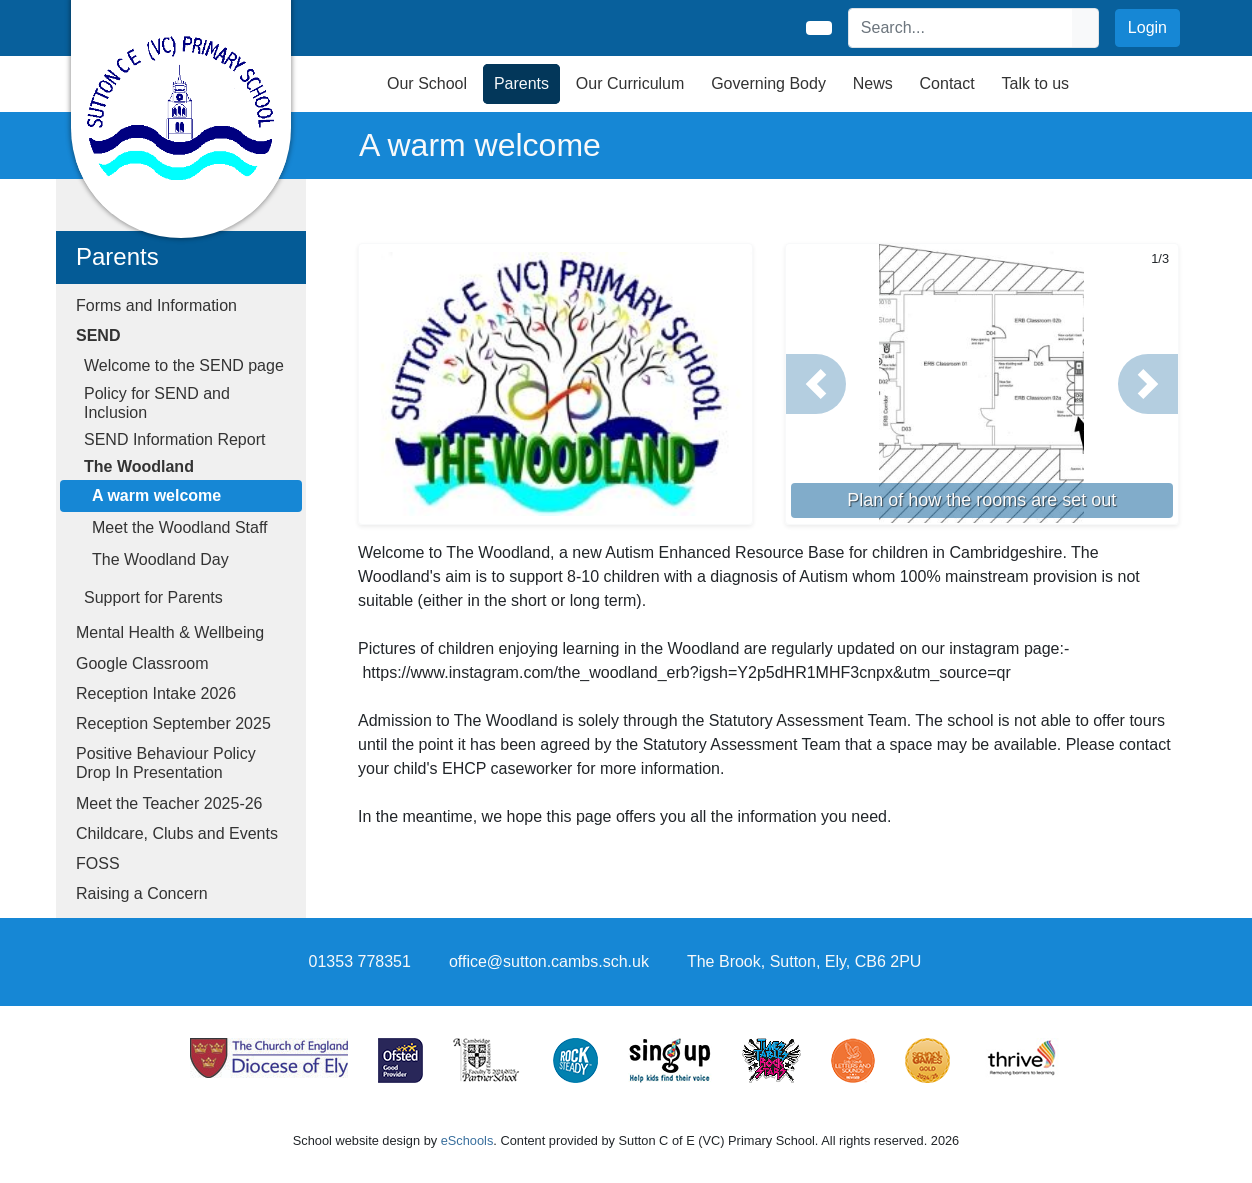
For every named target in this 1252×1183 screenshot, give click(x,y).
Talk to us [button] (1036, 83)
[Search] (961, 28)
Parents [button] (521, 83)
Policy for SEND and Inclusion (157, 403)
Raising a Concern (142, 893)
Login (1147, 27)
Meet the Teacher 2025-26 (169, 803)
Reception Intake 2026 (156, 693)
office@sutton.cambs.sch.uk (549, 961)
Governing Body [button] (768, 83)
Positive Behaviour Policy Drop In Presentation (166, 763)
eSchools (467, 1140)
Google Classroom (142, 663)
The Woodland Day (160, 559)
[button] (816, 384)
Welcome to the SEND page (184, 365)
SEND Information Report (174, 439)
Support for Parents (153, 597)
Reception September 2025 (173, 723)
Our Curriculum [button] (630, 83)
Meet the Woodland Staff (180, 527)
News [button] (873, 83)
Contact (947, 83)
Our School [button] (427, 83)
